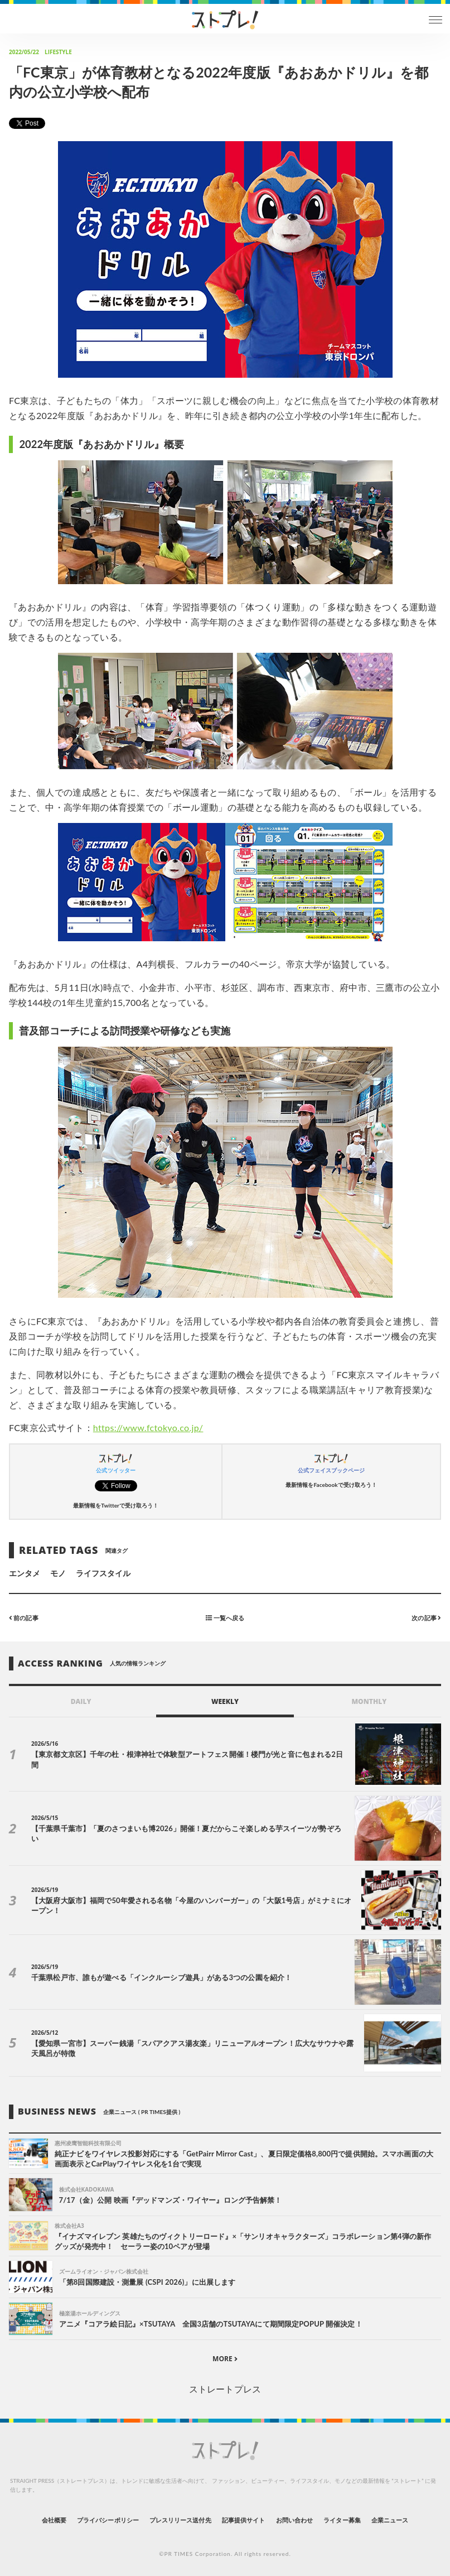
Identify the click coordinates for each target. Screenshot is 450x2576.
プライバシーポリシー (108, 2520)
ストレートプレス (224, 2389)
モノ (58, 1573)
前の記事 (23, 1617)
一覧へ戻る (225, 1617)
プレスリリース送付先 (180, 2520)
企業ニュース (389, 2520)
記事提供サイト (243, 2520)
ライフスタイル (103, 1573)
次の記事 (426, 1617)
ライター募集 (341, 2520)
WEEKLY (225, 1701)
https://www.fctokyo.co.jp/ (148, 1427)
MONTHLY (368, 1701)
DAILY (81, 1701)
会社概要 (54, 2520)
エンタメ (24, 1573)
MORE (225, 2358)
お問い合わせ (294, 2520)
